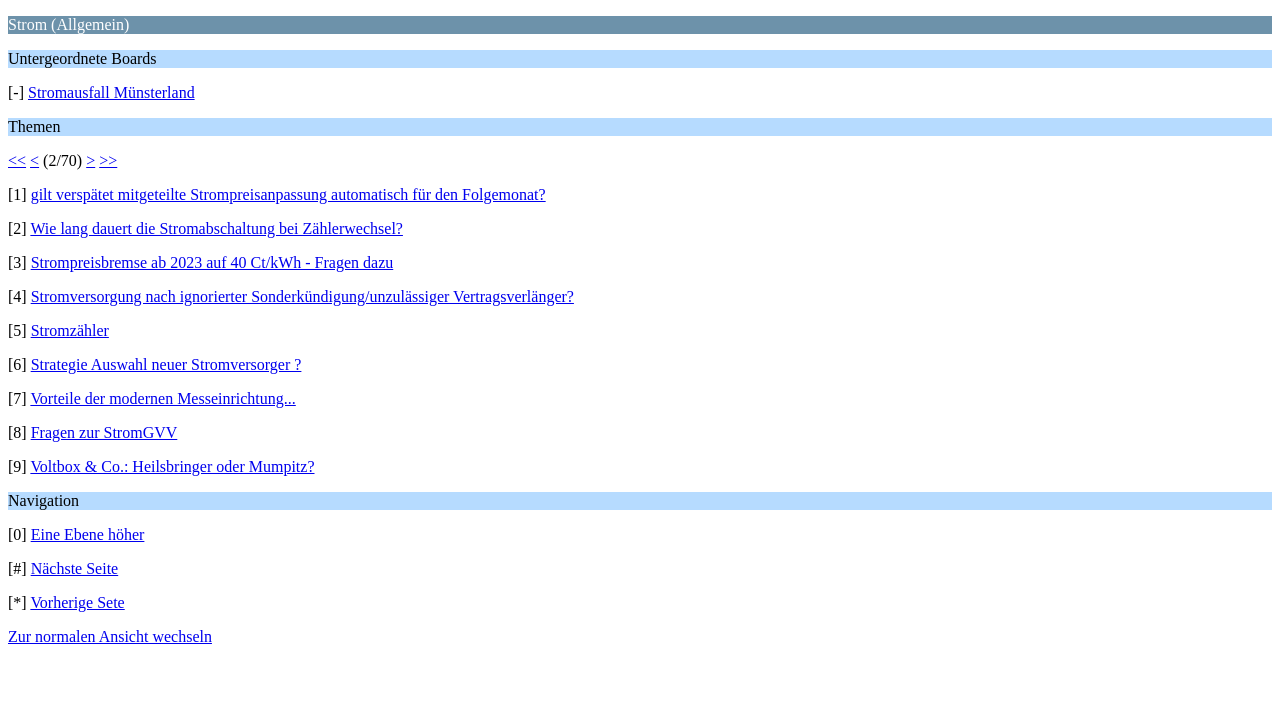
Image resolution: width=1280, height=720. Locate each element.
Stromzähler (70, 330)
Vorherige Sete (77, 602)
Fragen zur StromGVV (104, 432)
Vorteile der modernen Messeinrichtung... (162, 398)
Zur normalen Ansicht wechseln (110, 636)
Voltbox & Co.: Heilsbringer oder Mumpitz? (172, 466)
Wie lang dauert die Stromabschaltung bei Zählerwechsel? (216, 228)
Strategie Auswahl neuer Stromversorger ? (166, 364)
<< (17, 160)
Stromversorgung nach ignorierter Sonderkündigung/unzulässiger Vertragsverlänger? (302, 296)
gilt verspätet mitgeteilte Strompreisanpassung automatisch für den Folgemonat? (288, 194)
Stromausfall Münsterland (111, 92)
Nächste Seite (75, 568)
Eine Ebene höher (88, 534)
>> (108, 160)
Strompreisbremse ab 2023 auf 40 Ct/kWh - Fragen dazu (212, 262)
